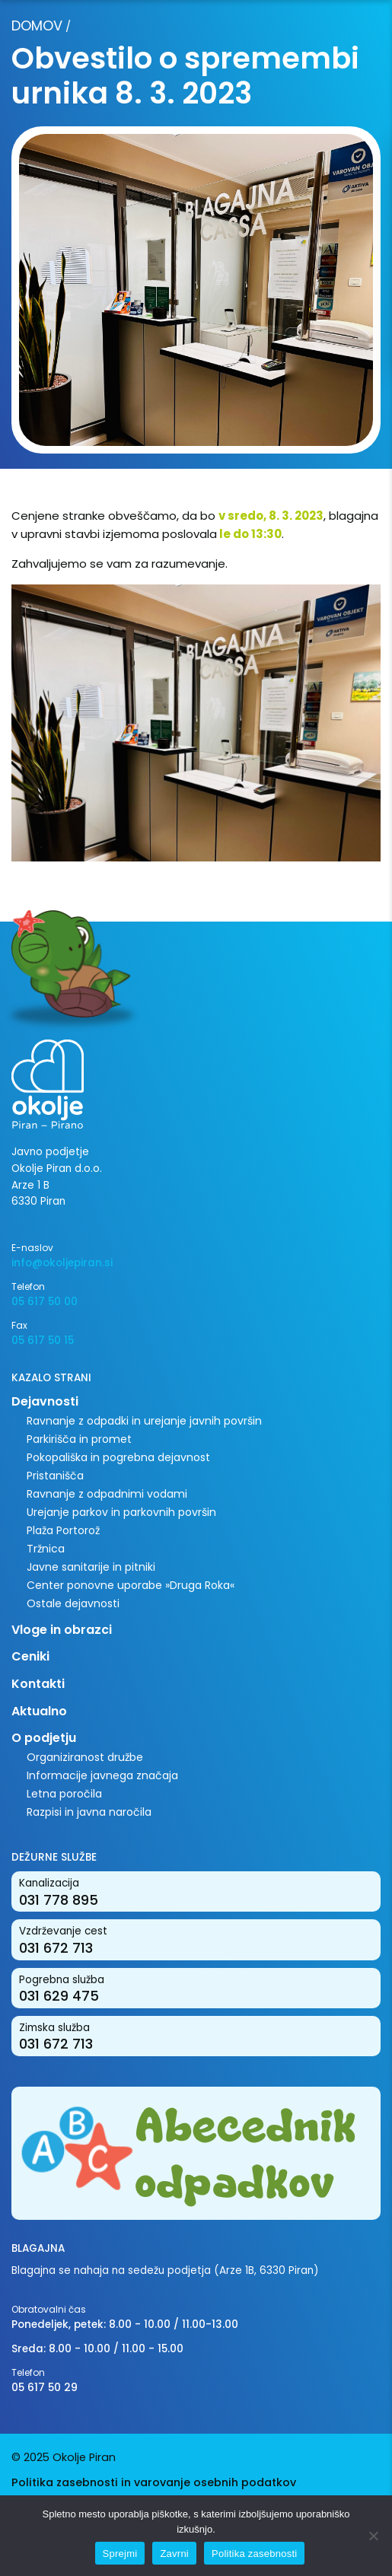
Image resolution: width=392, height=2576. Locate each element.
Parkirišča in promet (79, 1439)
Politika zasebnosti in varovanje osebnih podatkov (153, 2482)
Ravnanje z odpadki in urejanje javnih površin (144, 1420)
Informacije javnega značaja (102, 1775)
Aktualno (39, 1711)
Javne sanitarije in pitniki (91, 1567)
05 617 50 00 (44, 1301)
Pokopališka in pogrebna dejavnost (118, 1457)
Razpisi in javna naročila (89, 1812)
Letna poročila (64, 1793)
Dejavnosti (44, 1401)
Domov (36, 25)
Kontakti (38, 1683)
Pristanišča (55, 1475)
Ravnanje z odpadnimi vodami (107, 1493)
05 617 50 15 (42, 1340)
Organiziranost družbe (85, 1757)
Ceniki (30, 1656)
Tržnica (46, 1548)
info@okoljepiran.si (62, 1263)
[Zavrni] (373, 2535)
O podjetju (43, 1738)
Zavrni (174, 2553)
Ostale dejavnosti (73, 1603)
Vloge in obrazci (61, 1629)
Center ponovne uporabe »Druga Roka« (130, 1585)
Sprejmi (120, 2553)
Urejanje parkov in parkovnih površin (121, 1512)
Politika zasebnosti (254, 2553)
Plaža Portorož (63, 1530)
